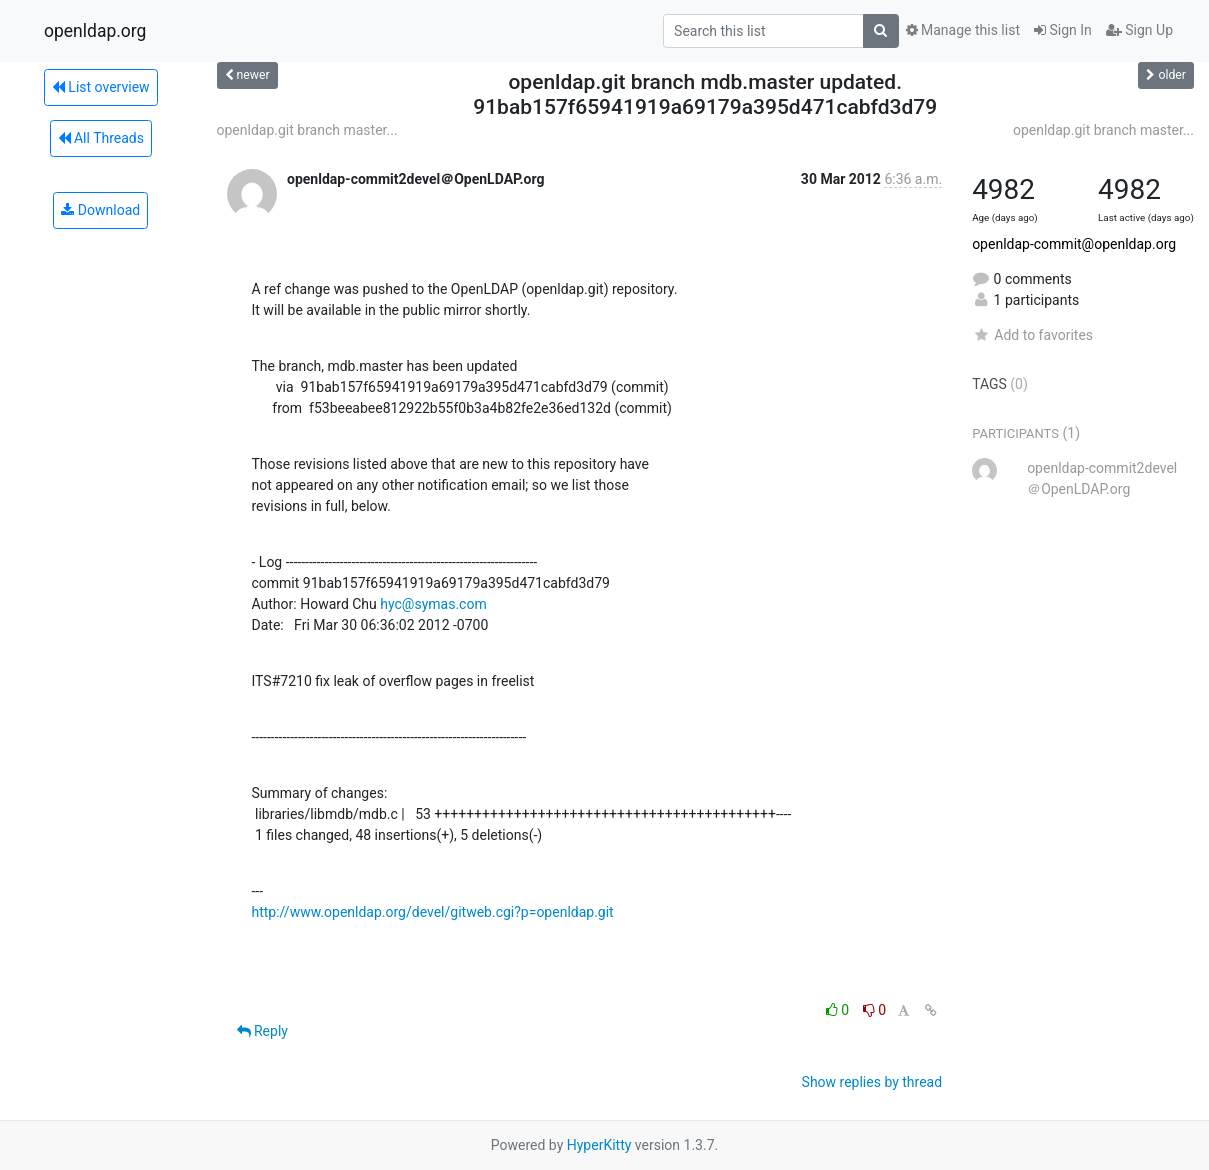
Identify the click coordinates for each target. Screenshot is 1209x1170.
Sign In (1063, 30)
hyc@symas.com (433, 604)
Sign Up (1139, 30)
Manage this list (963, 30)
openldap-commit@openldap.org (1074, 244)
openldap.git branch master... (307, 130)
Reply (262, 1031)
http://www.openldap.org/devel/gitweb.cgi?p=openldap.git (433, 912)
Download (100, 210)
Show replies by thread (872, 1082)
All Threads (101, 138)
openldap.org (95, 31)
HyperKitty (599, 1145)
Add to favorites (1032, 335)
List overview (101, 87)
